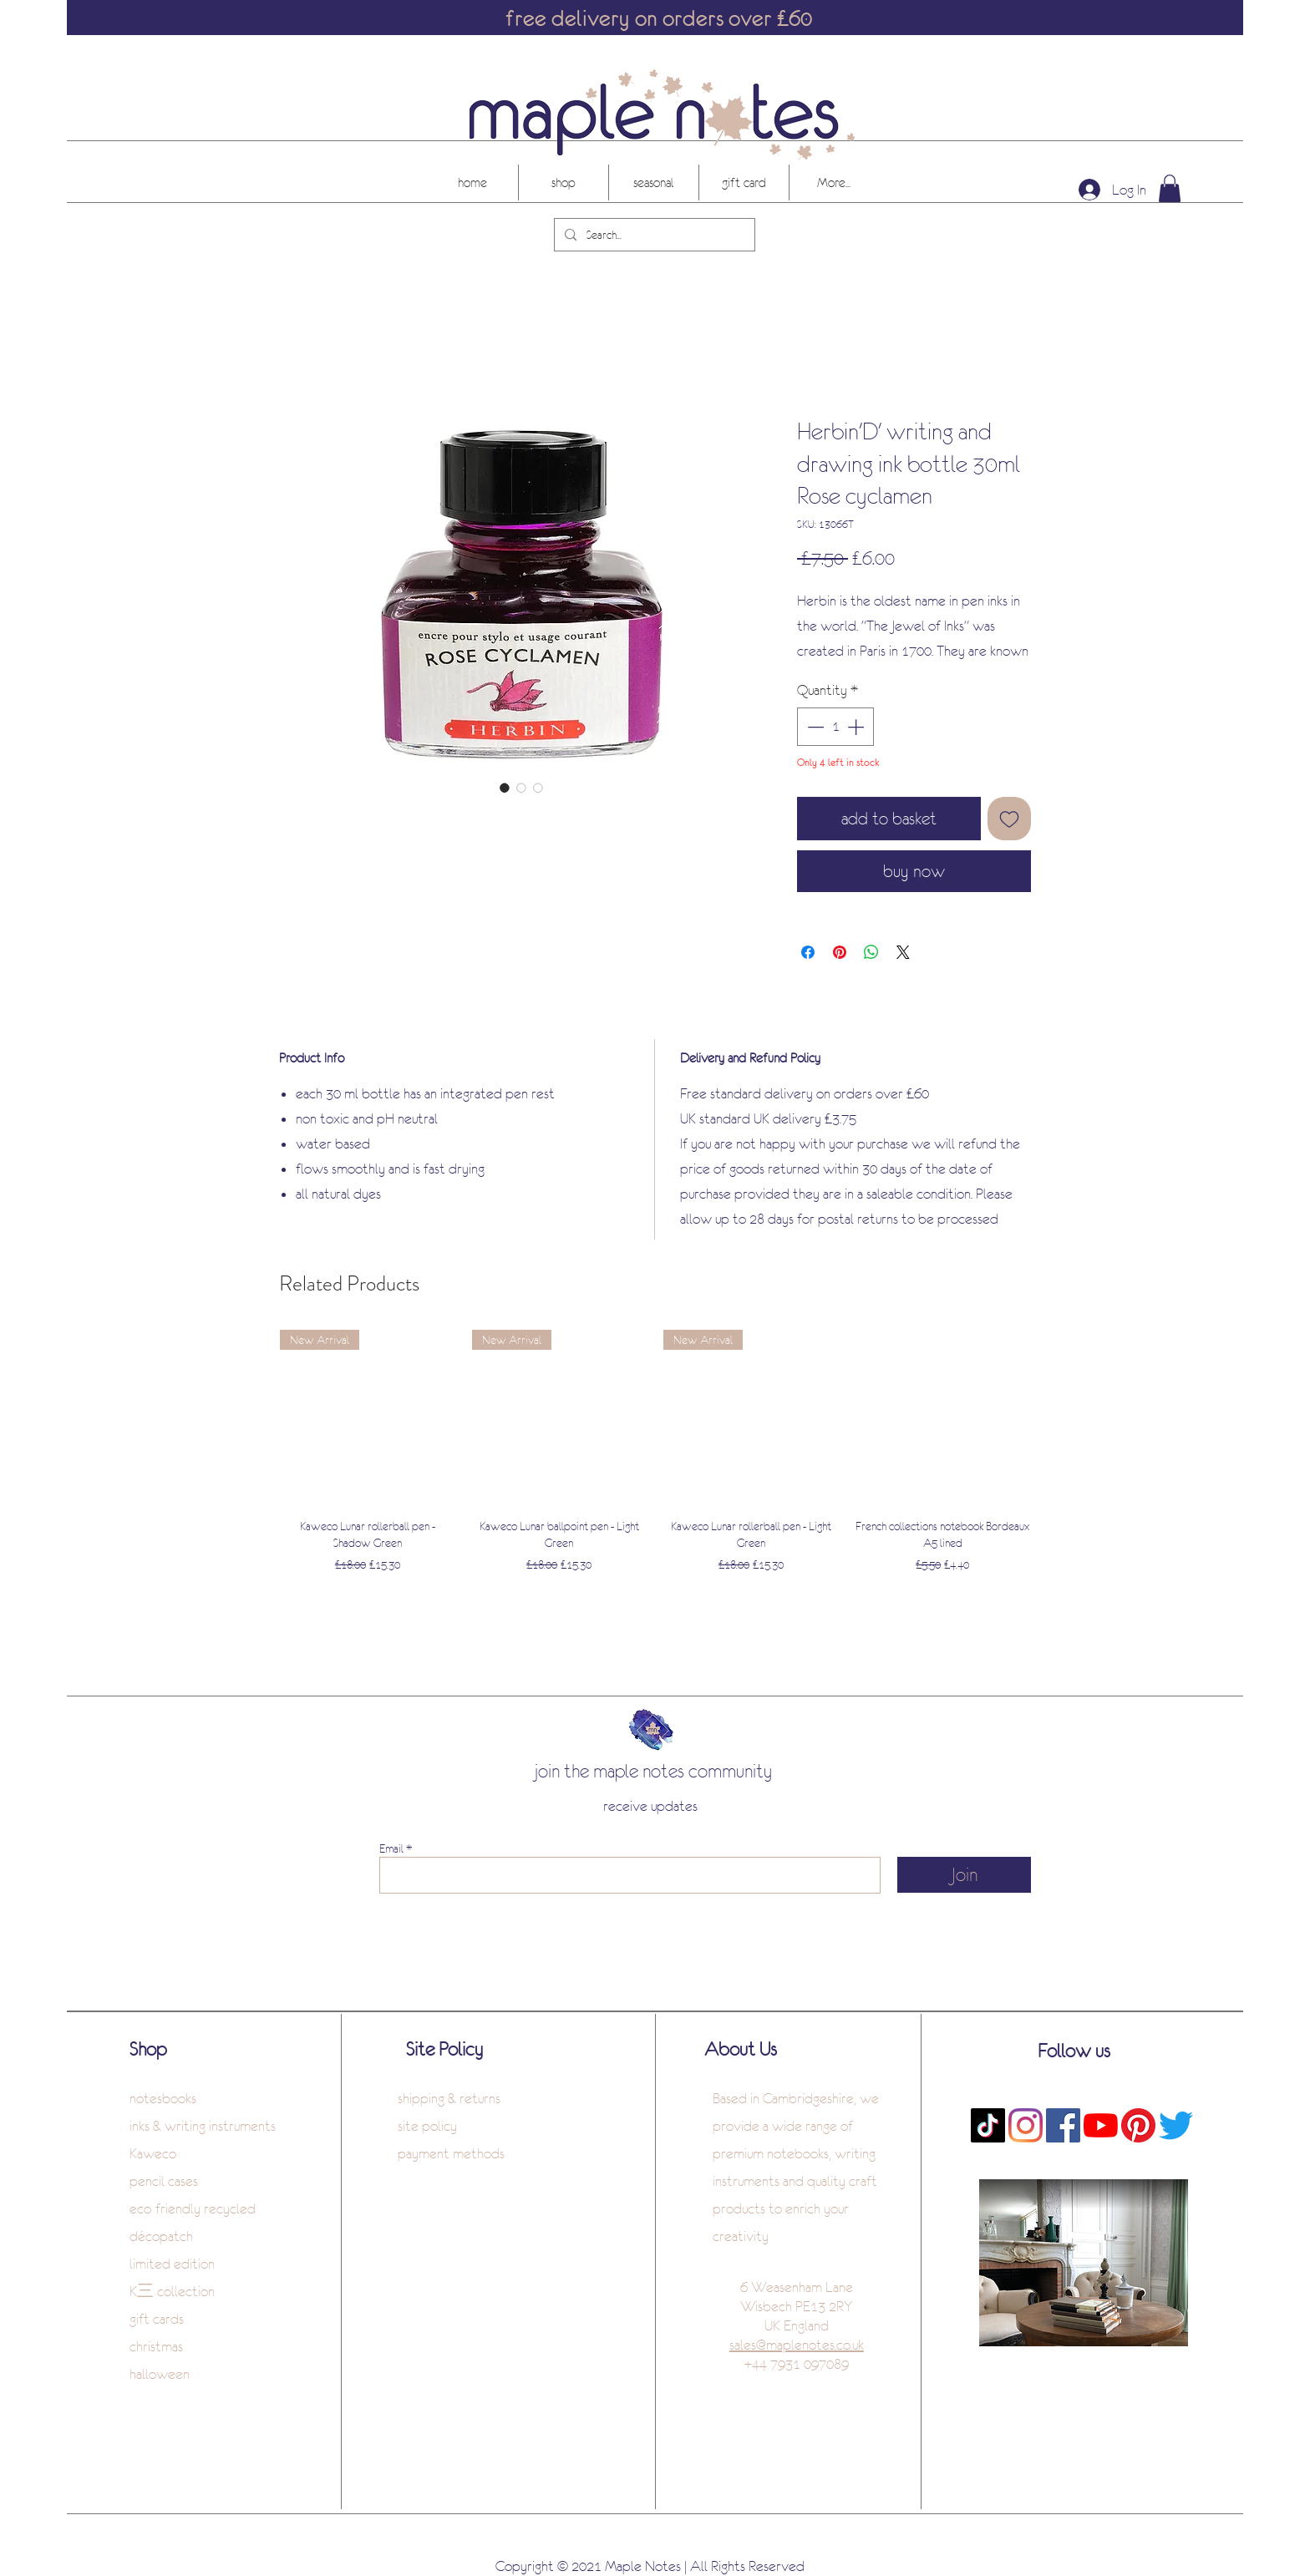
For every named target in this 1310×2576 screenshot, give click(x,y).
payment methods (451, 2153)
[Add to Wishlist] (1009, 818)
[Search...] (652, 235)
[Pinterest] (1138, 2125)
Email (391, 1848)
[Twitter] (1176, 2125)
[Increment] (857, 726)
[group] (655, 1461)
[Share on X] (903, 952)
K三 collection (172, 2291)
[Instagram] (1025, 2125)
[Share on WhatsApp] (871, 952)
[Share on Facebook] (808, 952)
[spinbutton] (835, 726)
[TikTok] (988, 2125)
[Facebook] (1063, 2125)
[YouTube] (1101, 2125)
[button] (1169, 188)
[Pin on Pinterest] (840, 952)
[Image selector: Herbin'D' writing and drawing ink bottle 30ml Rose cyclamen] (504, 787)
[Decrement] (814, 726)
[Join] (964, 1875)
